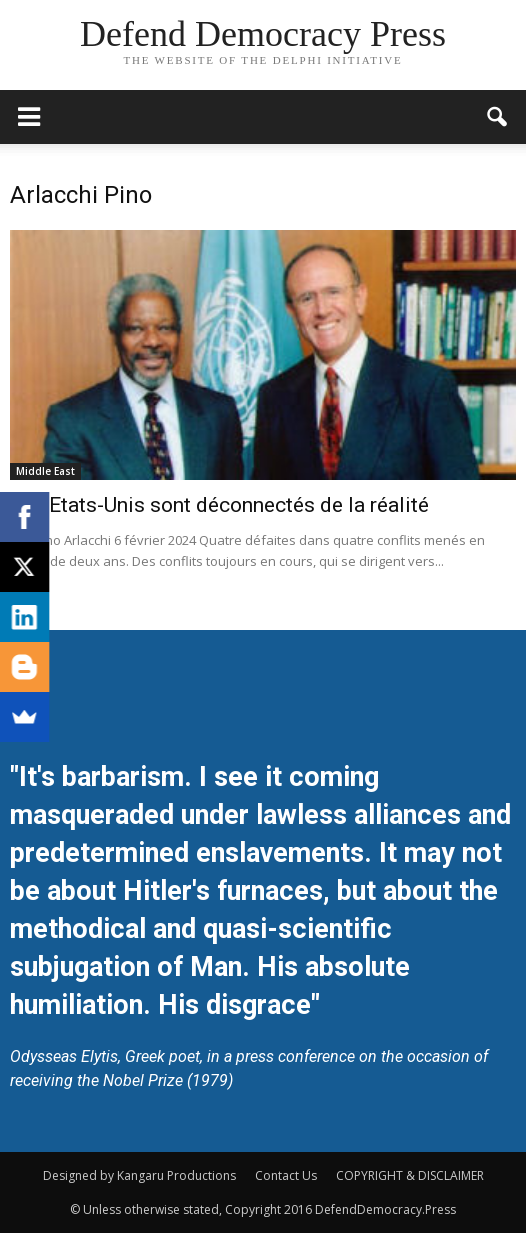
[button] (498, 117)
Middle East (45, 471)
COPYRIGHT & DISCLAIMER (410, 1175)
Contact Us (286, 1175)
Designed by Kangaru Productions (139, 1175)
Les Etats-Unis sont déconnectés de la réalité (219, 505)
